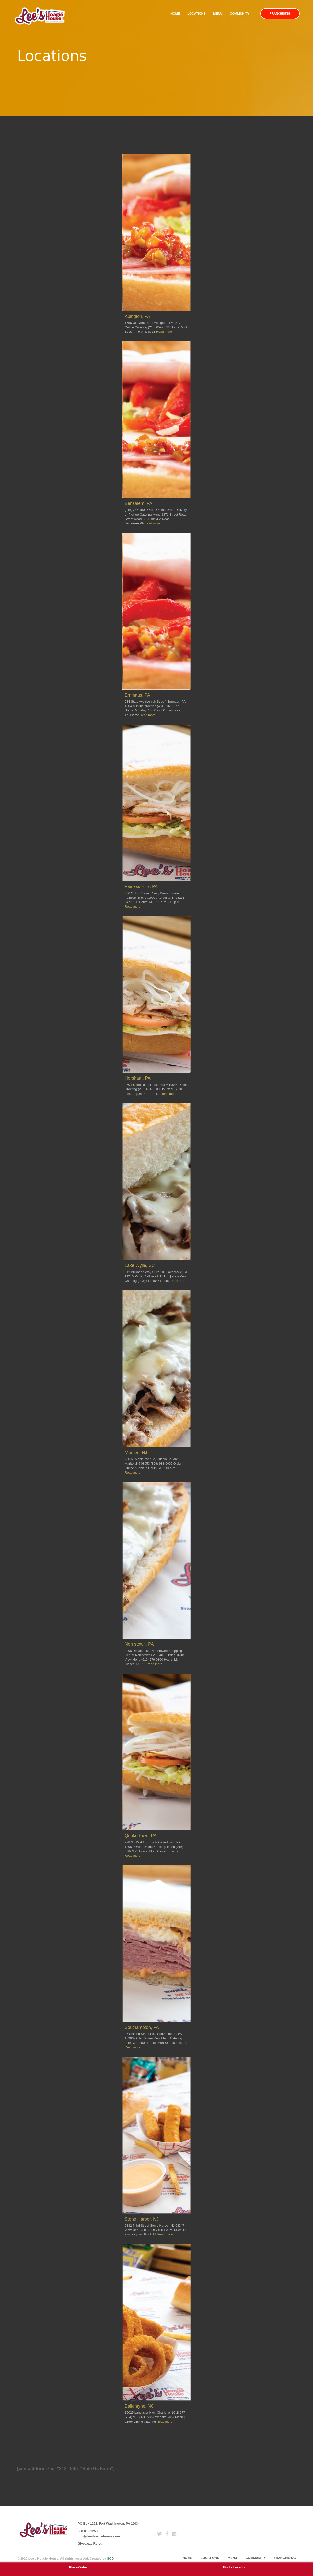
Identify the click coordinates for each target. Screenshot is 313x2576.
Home (175, 13)
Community (239, 13)
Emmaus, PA (137, 695)
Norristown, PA (139, 1644)
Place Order (78, 2567)
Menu (218, 13)
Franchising (280, 13)
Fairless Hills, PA (141, 886)
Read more (164, 331)
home (187, 2557)
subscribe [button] (227, 2527)
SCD (110, 2558)
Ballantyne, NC (139, 2406)
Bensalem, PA (138, 503)
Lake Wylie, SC (140, 1265)
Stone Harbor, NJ (141, 2219)
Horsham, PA (138, 1078)
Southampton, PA (142, 2027)
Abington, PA (137, 316)
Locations (196, 13)
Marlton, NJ (136, 1452)
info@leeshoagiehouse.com (99, 2536)
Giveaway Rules (90, 2543)
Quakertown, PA (140, 1835)
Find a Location (234, 2567)
